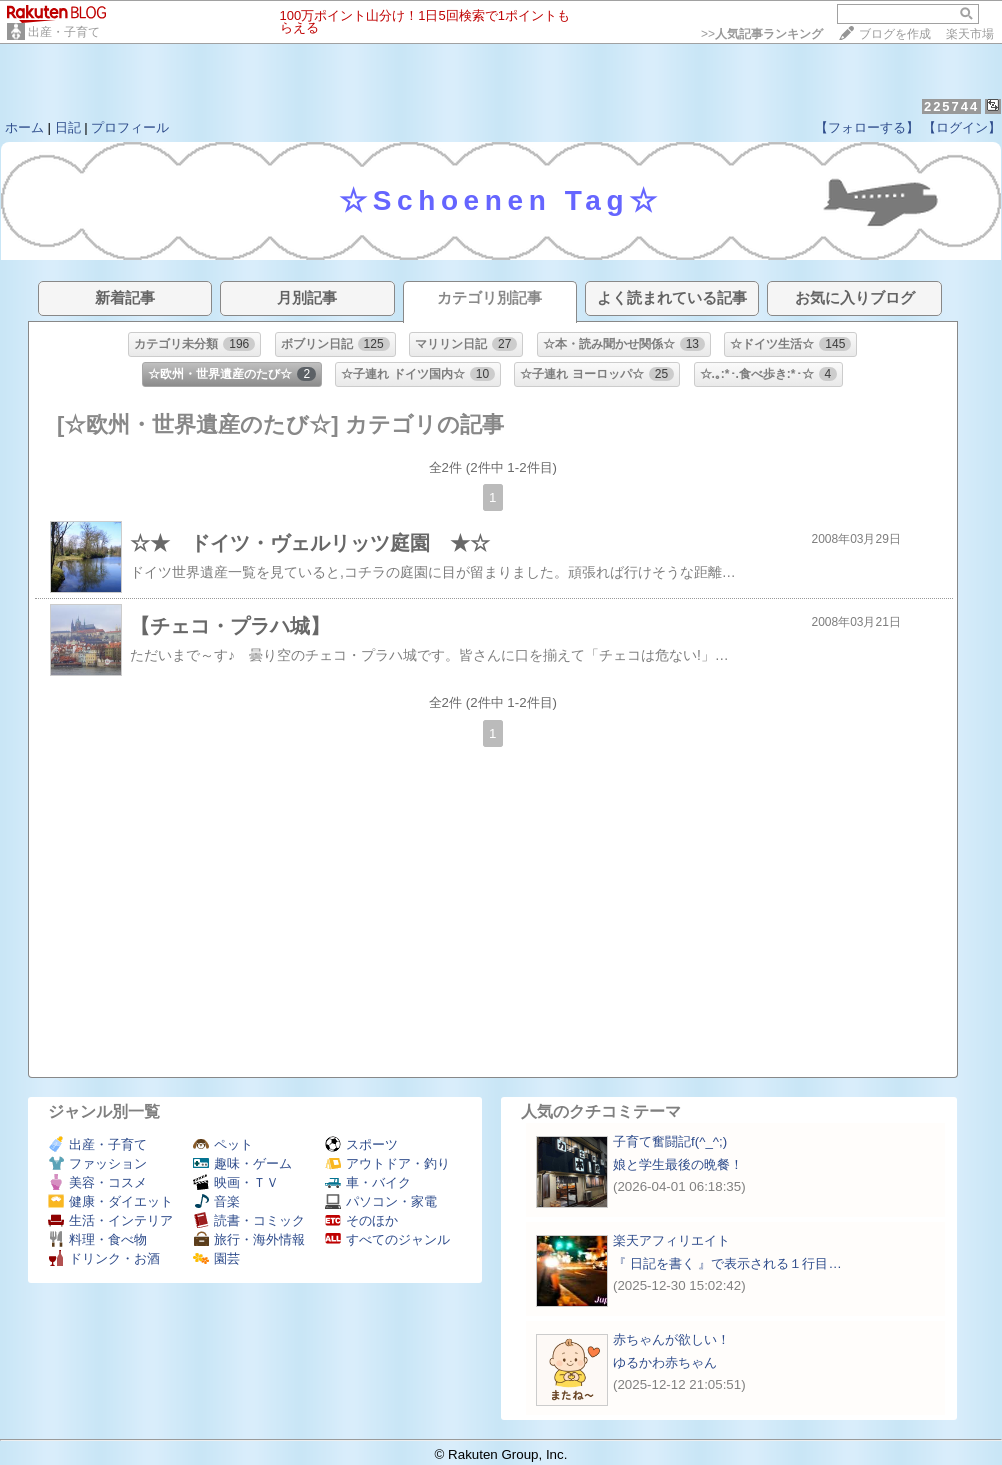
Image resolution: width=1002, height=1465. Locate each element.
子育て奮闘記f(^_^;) (670, 1141)
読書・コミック (249, 1220)
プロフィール (130, 127)
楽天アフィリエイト (671, 1240)
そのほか (361, 1220)
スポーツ (361, 1144)
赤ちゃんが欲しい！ (671, 1339)
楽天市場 (970, 34)
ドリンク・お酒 (104, 1258)
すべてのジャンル (387, 1239)
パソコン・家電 (381, 1201)
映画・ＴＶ (236, 1182)
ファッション (97, 1163)
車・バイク (368, 1182)
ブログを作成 (895, 34)
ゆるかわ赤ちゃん (665, 1362)
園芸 (216, 1258)
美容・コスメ (97, 1182)
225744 (951, 106)
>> (762, 34)
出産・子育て (64, 32)
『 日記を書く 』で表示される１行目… (727, 1263)
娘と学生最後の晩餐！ (678, 1164)
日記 (68, 127)
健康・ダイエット (110, 1201)
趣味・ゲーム (242, 1163)
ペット (223, 1144)
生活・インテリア (110, 1220)
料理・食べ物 (97, 1239)
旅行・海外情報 (249, 1239)
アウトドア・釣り (387, 1163)
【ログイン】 (962, 127)
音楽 (216, 1201)
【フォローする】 (867, 127)
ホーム (24, 127)
